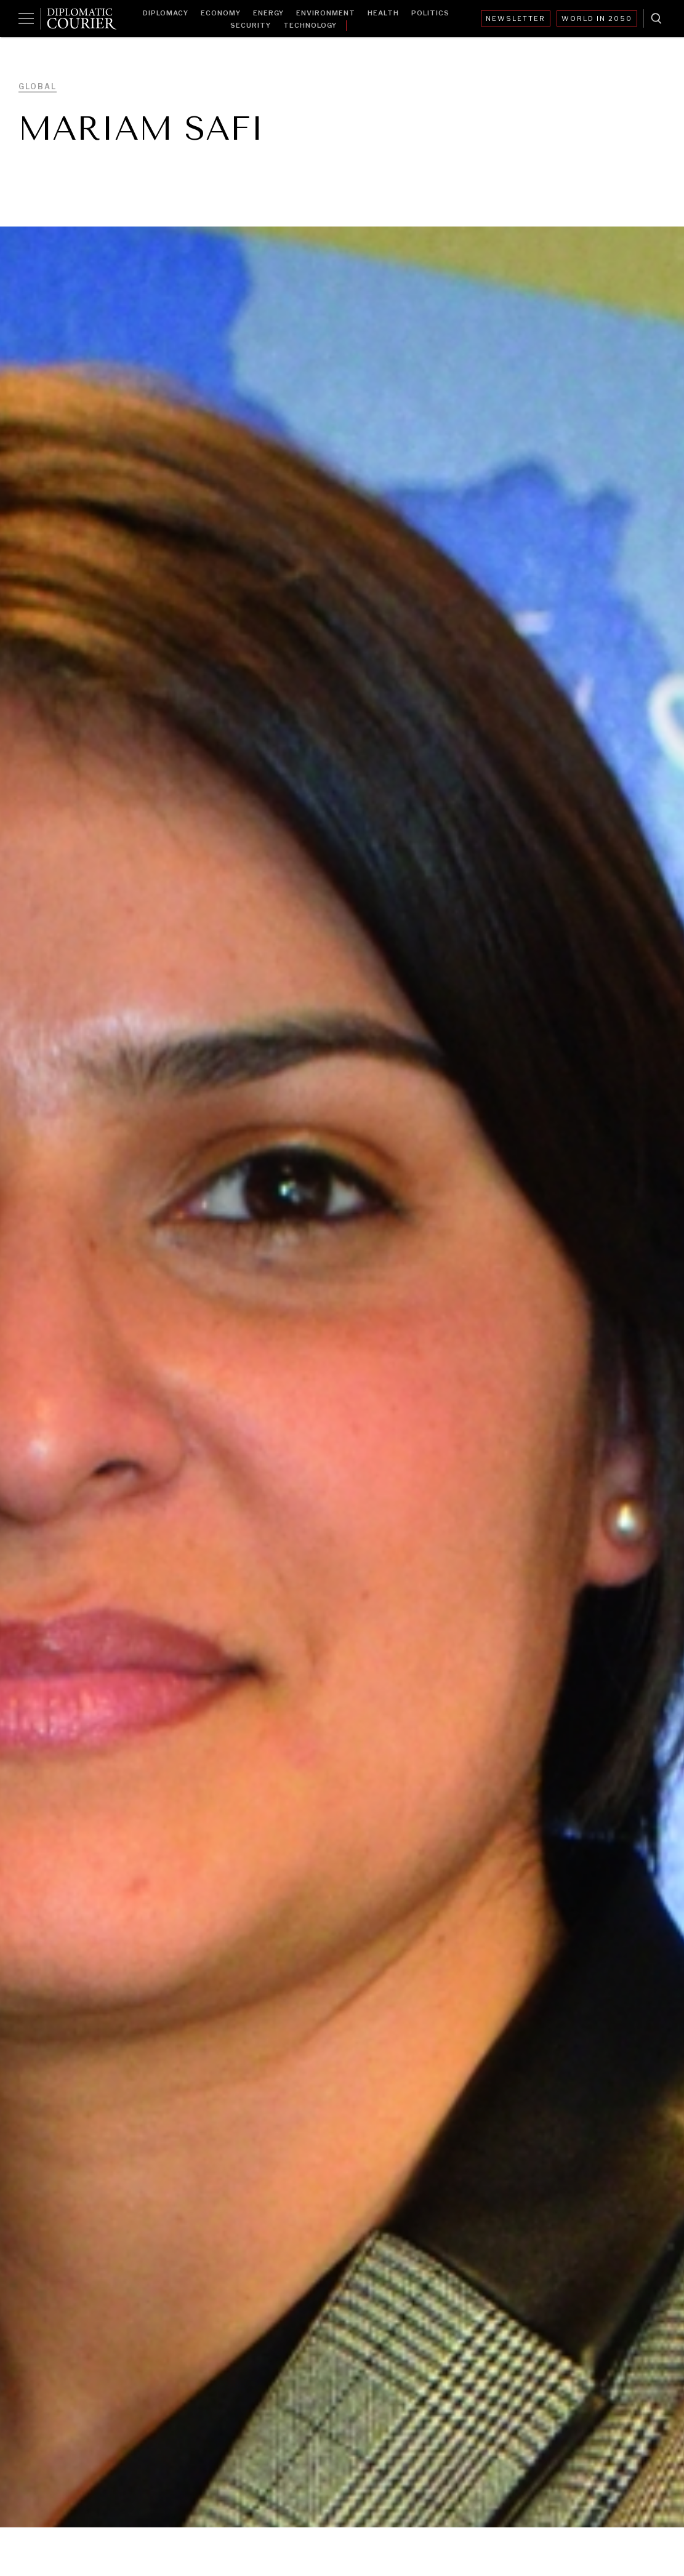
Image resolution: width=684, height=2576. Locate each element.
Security (250, 25)
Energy (268, 13)
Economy (221, 13)
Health (383, 13)
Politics (430, 13)
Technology (310, 25)
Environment (325, 13)
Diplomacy (165, 13)
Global (37, 86)
